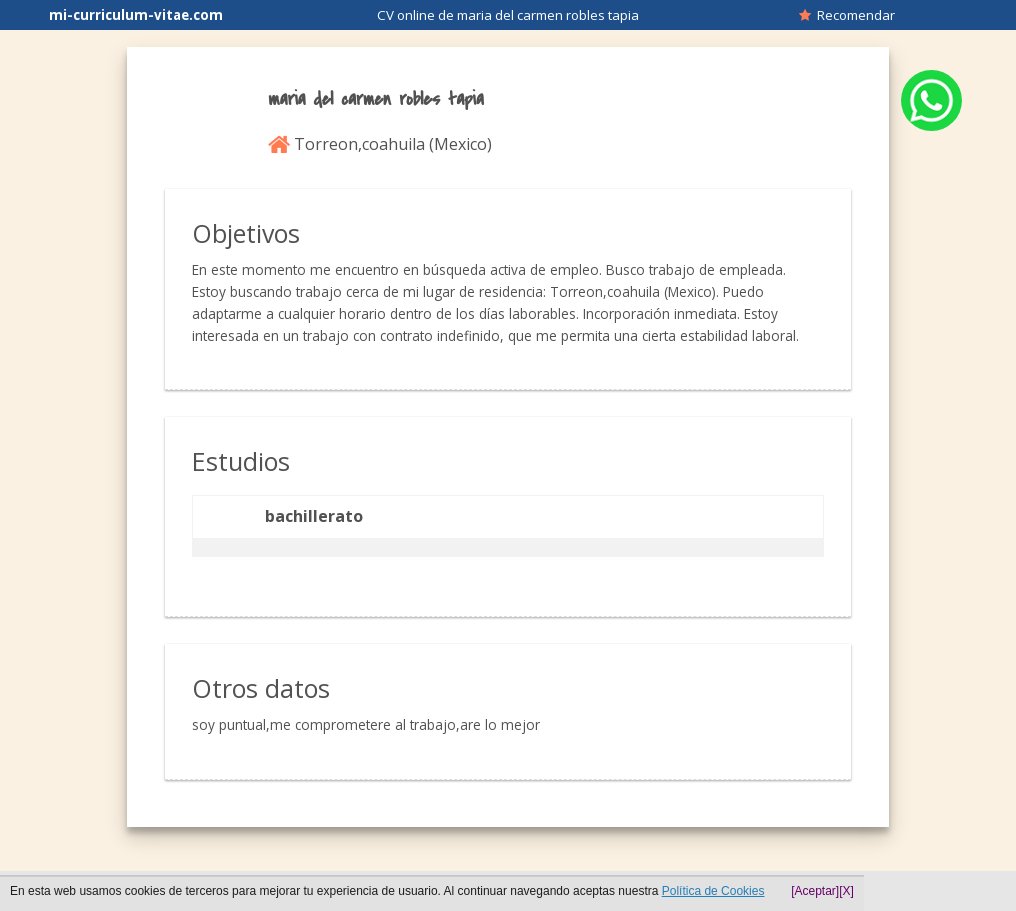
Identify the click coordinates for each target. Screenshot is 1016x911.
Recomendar (847, 15)
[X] (846, 891)
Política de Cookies (713, 891)
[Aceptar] (815, 891)
